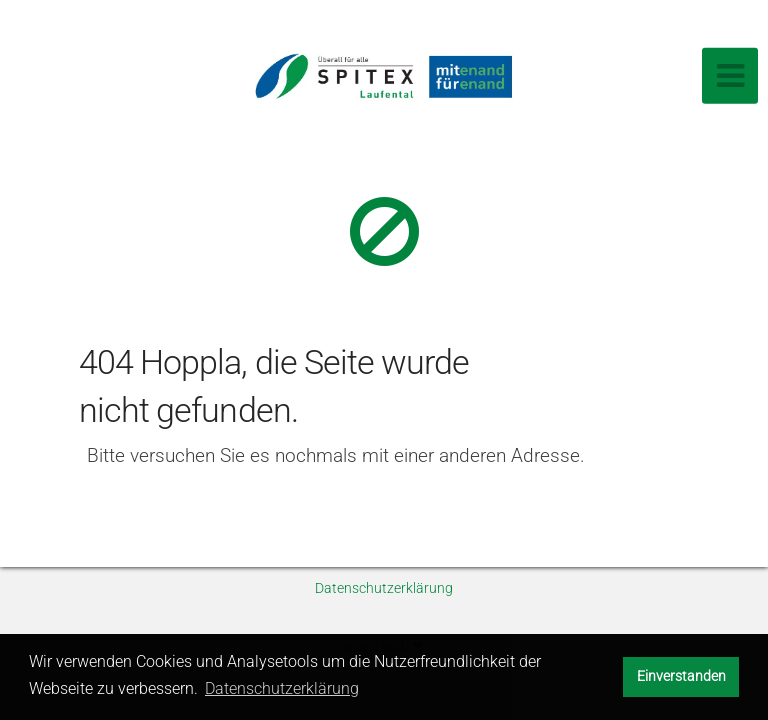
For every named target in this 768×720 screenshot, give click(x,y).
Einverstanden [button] (681, 676)
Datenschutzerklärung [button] (282, 688)
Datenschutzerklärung (384, 588)
